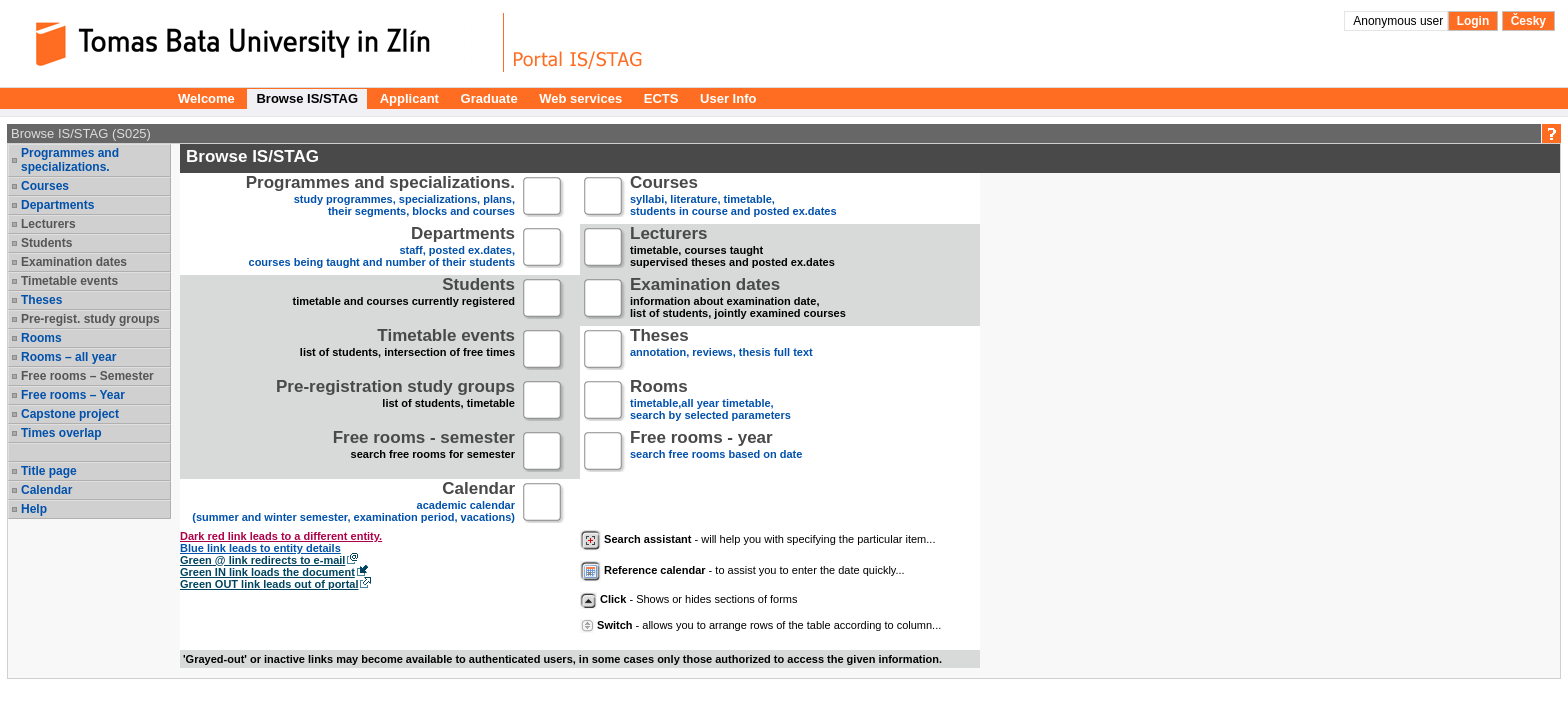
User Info (728, 98)
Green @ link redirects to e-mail (262, 560)
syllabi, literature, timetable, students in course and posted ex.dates (733, 197)
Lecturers (48, 224)
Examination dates (74, 262)
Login (1473, 21)
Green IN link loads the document (267, 572)
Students (46, 243)
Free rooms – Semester (87, 376)
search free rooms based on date (716, 452)
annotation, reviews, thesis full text (721, 350)
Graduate (489, 98)
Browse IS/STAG (307, 98)
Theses (41, 300)
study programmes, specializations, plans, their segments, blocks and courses (380, 197)
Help (34, 509)
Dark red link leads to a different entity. (281, 536)
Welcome (206, 98)
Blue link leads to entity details (260, 548)
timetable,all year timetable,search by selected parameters (710, 401)
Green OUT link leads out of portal (269, 584)
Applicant (409, 98)
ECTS (661, 98)
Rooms (41, 338)
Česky (1528, 21)
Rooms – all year (68, 357)
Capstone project (70, 414)
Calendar (46, 490)
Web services (580, 98)
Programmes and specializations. (70, 160)
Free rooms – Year (73, 395)
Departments (57, 205)
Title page (49, 471)
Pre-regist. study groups (90, 319)
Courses (45, 186)
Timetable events (69, 281)
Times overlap (61, 433)
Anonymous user (1399, 21)
